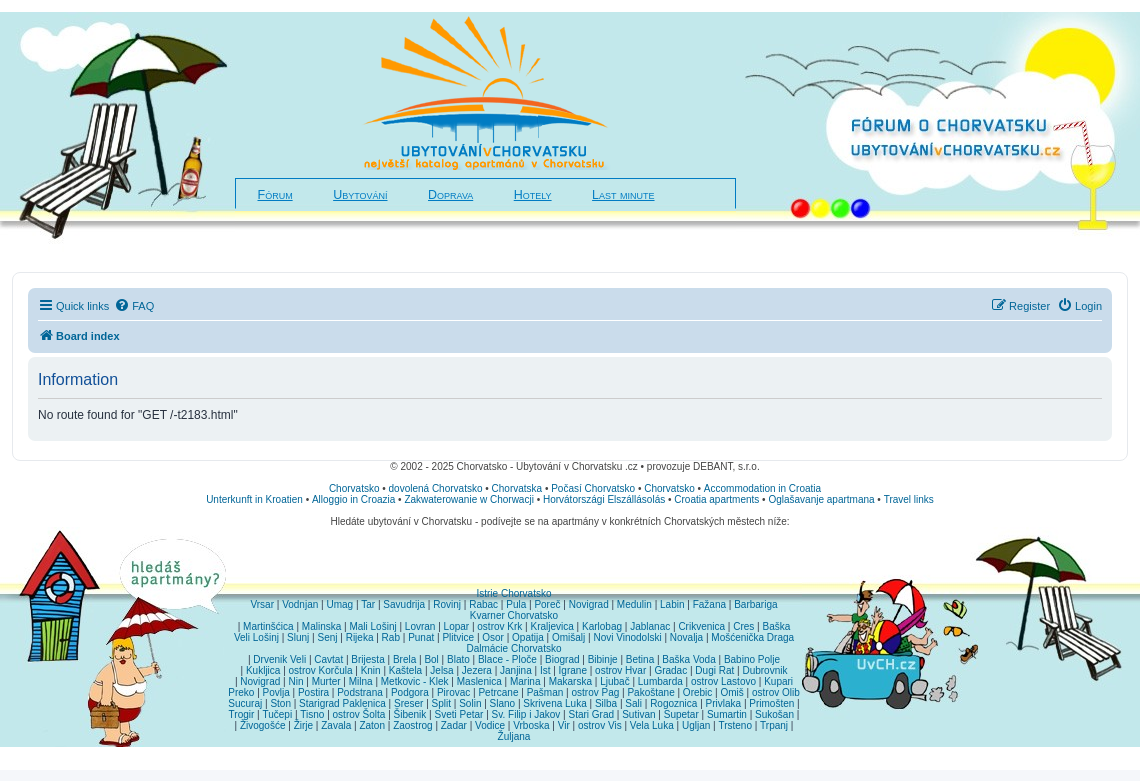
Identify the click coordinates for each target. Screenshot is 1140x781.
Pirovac (453, 692)
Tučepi (278, 714)
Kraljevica (551, 626)
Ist (545, 670)
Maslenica (479, 681)
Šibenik (410, 714)
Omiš (731, 692)
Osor (493, 637)
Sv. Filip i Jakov (526, 714)
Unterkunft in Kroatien (254, 499)
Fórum (275, 195)
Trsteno (735, 725)
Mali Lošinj (372, 626)
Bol (431, 659)
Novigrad (589, 604)
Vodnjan (300, 604)
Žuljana (514, 736)
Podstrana (360, 692)
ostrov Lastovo (723, 681)
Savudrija (404, 604)
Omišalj (568, 637)
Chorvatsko (354, 488)
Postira (313, 692)
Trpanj (774, 725)
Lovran (420, 626)
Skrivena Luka (554, 703)
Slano (503, 703)
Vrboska (531, 725)
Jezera (477, 670)
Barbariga (755, 604)
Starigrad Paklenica (342, 703)
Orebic (697, 692)
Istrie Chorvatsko (513, 593)
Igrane (573, 670)
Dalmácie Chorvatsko (513, 648)
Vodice (490, 725)
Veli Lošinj (256, 637)
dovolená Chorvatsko (436, 488)
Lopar (457, 626)
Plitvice (458, 637)
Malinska (321, 626)
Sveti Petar (459, 714)
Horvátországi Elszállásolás (604, 499)
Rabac (483, 604)
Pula (516, 604)
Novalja (686, 637)
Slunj (298, 637)
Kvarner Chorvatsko (514, 615)
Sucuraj (245, 703)
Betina (640, 659)
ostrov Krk (499, 626)
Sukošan (774, 714)
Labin (672, 604)
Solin (470, 703)
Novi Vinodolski (627, 637)
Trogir (242, 714)
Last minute (623, 195)
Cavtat (328, 659)
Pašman (545, 692)
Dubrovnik (764, 670)
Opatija (528, 637)
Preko (241, 692)
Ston (280, 703)
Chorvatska (517, 488)
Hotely (533, 195)
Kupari (778, 681)
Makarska (570, 681)
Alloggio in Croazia (353, 499)
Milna (361, 681)
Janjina (516, 670)
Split (441, 703)
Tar (368, 604)
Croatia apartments (716, 499)
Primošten (771, 703)
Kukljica (263, 670)
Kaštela (405, 670)
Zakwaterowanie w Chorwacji (469, 499)
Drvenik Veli (279, 659)
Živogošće (263, 725)
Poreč (547, 604)
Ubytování (360, 195)
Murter (326, 681)
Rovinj (447, 604)
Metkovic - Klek (415, 681)
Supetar (681, 714)
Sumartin (727, 714)
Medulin (634, 604)
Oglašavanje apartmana (821, 499)
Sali (633, 703)
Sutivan (638, 714)
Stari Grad (591, 714)
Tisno (312, 714)
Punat (421, 637)
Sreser (408, 703)
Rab (391, 637)
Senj (327, 637)
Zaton (372, 725)
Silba (606, 703)
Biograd (562, 659)
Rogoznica (673, 703)
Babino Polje (752, 659)
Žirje (303, 725)
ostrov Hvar (620, 670)
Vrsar (262, 604)
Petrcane (498, 692)
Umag (339, 604)
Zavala (336, 725)
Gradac (670, 670)
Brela (404, 659)
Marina (525, 681)
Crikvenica (701, 626)
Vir (564, 725)
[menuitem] (134, 306)
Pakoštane (650, 692)
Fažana (709, 604)
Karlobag (602, 626)
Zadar (454, 725)
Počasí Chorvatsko (593, 488)
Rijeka (360, 637)
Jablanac (650, 626)
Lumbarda (660, 681)
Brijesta (367, 659)
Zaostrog (412, 725)
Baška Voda (688, 659)
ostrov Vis (600, 725)
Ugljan (696, 725)
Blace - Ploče (507, 659)
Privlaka (724, 703)
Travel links (909, 499)
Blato (458, 659)
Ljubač (614, 681)
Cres (743, 626)
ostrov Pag (595, 692)
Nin (295, 681)
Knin (371, 670)
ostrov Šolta (359, 714)
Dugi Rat (714, 670)
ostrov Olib (776, 692)
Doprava (450, 195)
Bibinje (603, 659)
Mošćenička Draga (752, 637)
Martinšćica (268, 626)
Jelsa (441, 670)
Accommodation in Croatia (762, 488)
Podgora (410, 692)
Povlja (276, 692)
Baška (777, 626)
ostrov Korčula (321, 670)
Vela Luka (652, 725)
